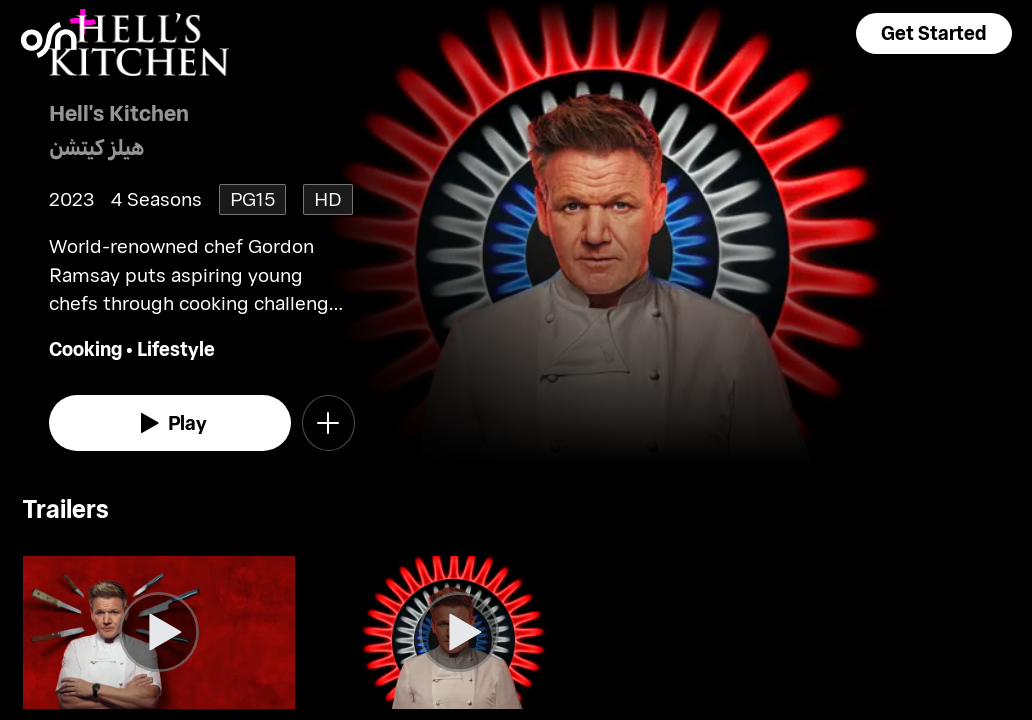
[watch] (170, 423)
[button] (934, 33)
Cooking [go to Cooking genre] (85, 348)
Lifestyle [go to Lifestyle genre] (176, 348)
